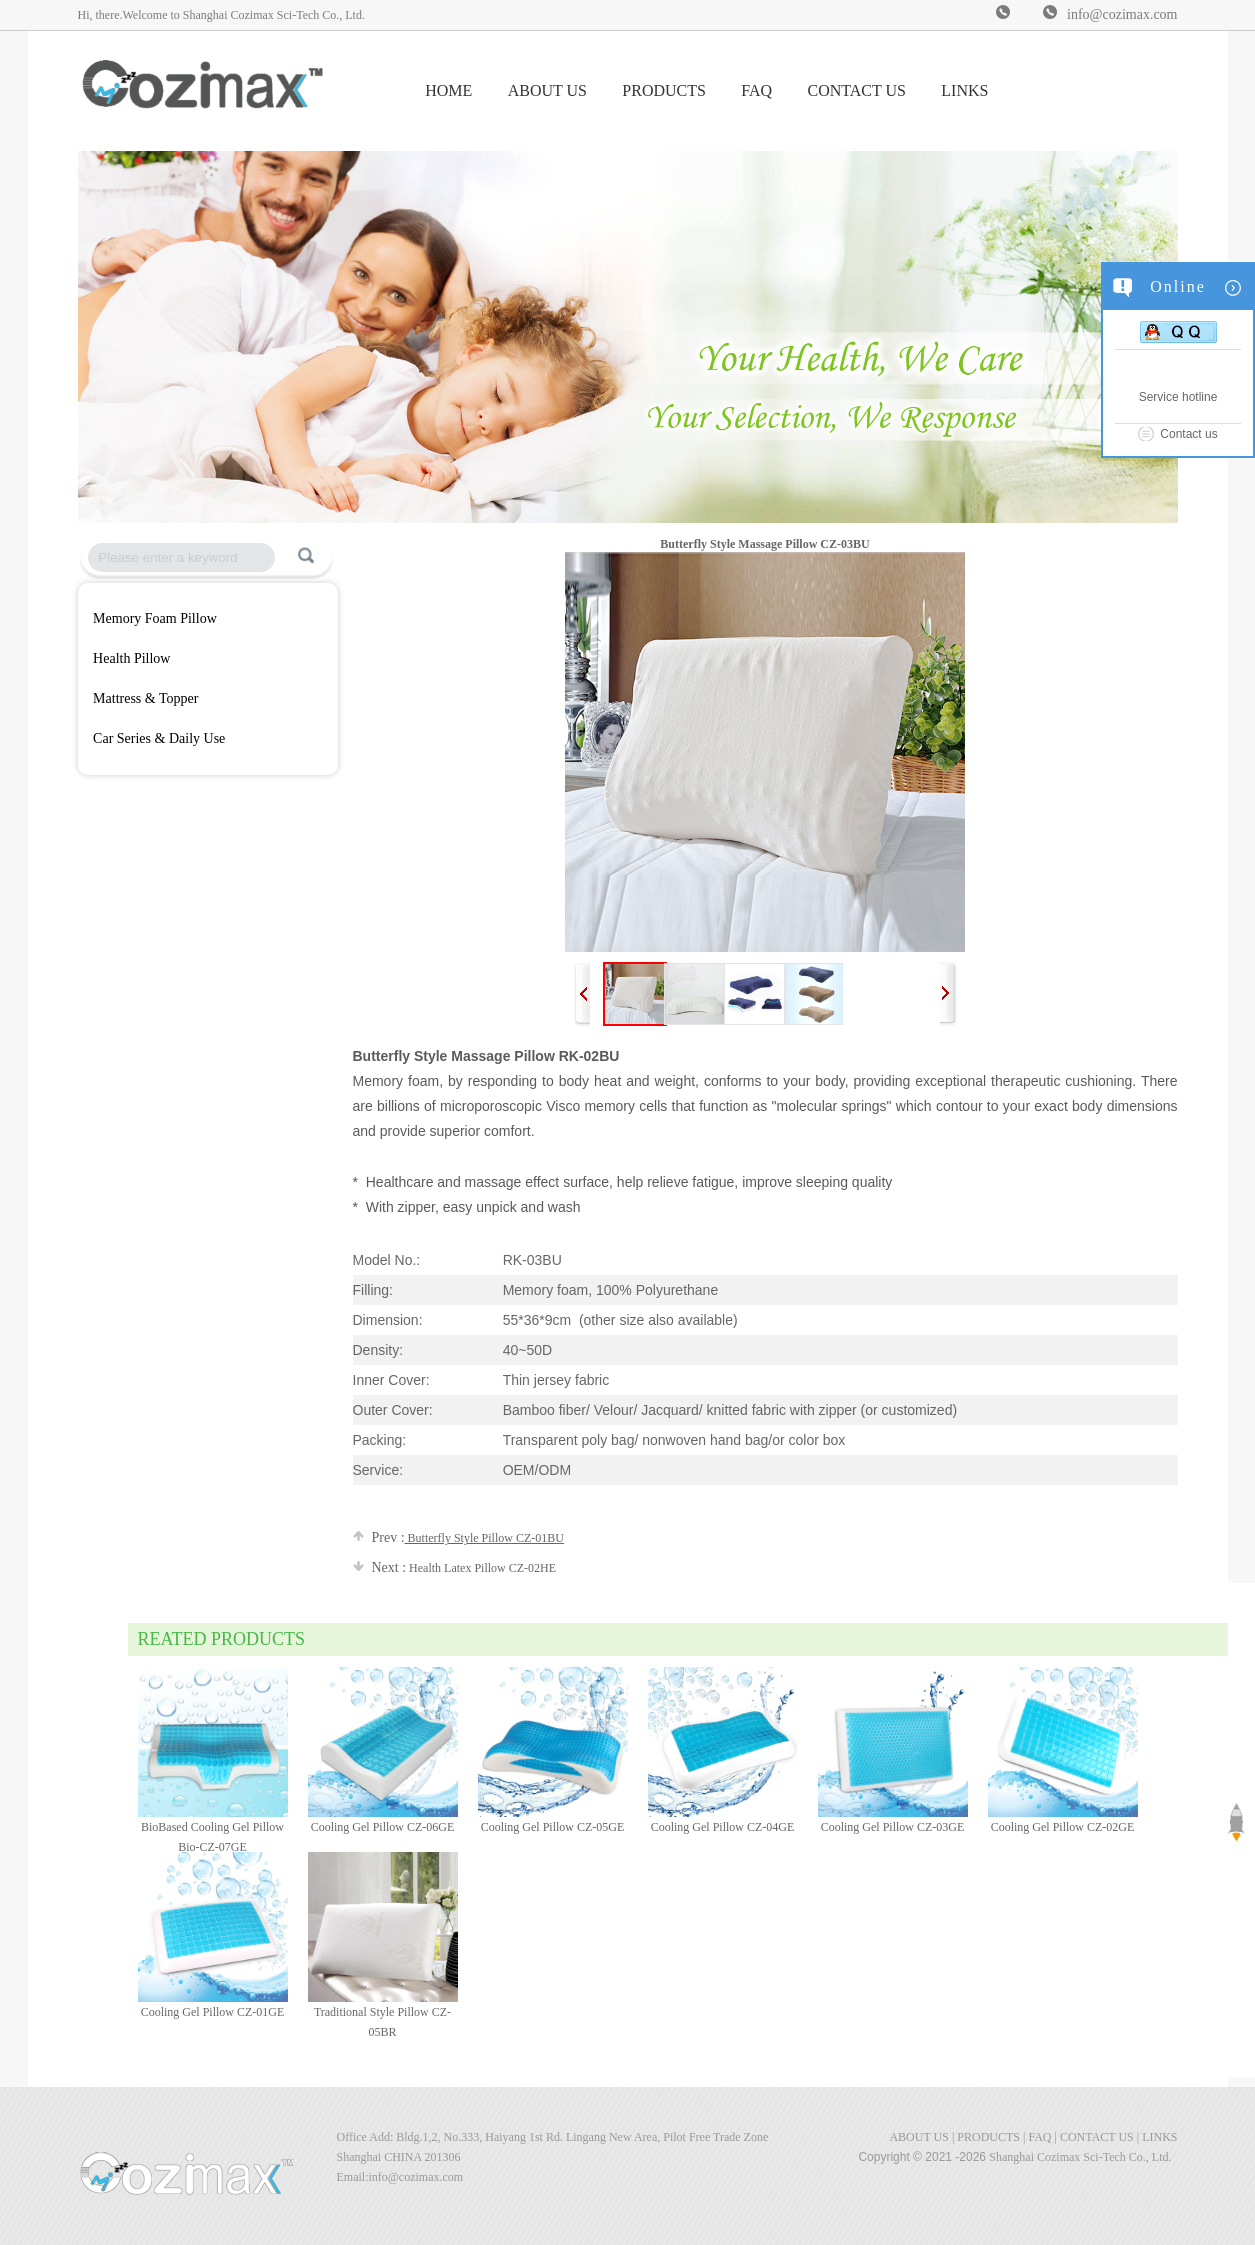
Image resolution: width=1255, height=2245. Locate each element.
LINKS (964, 90)
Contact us (1188, 434)
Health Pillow (131, 658)
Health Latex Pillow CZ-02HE (455, 1568)
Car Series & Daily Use (159, 738)
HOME (448, 90)
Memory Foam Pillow (155, 618)
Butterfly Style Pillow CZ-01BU (458, 1538)
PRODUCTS (664, 90)
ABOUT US (547, 90)
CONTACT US (856, 90)
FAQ (756, 90)
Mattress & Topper (145, 698)
